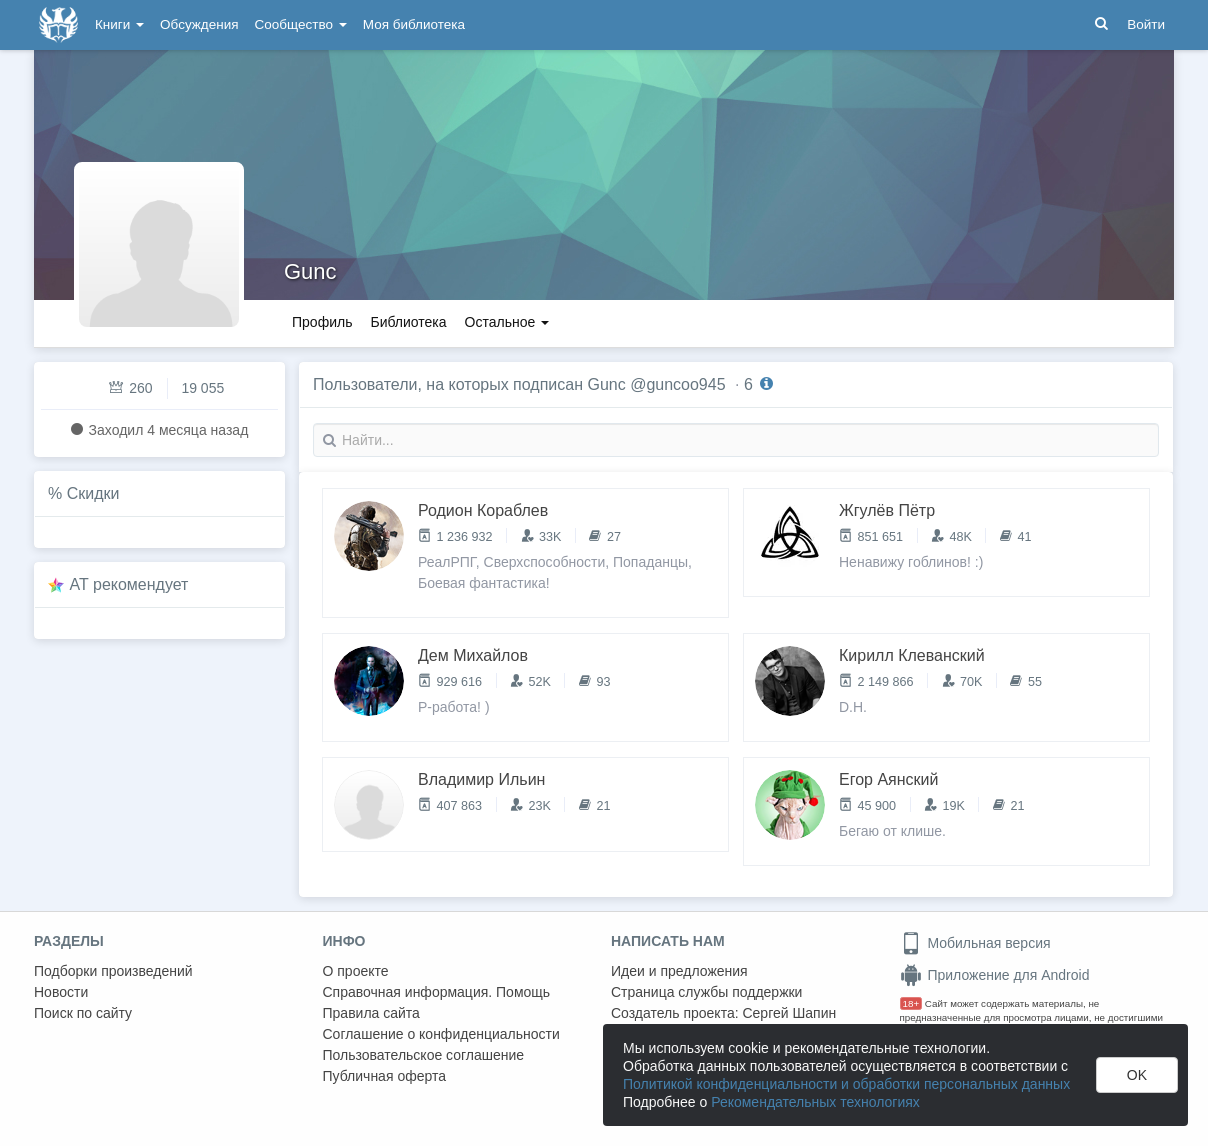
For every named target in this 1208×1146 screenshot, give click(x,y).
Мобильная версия (975, 943)
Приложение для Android (995, 975)
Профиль (322, 322)
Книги (119, 24)
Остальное (507, 322)
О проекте (356, 971)
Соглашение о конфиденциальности (441, 1034)
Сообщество (301, 24)
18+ (911, 1003)
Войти (1146, 24)
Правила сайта (371, 1013)
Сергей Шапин (789, 1013)
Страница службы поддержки (706, 992)
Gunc (310, 271)
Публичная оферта (385, 1076)
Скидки (93, 493)
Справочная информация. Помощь (437, 992)
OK (1137, 1075)
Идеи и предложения (679, 971)
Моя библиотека (414, 24)
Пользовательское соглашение (424, 1055)
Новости (61, 992)
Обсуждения (199, 24)
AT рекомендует (129, 584)
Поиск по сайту (83, 1013)
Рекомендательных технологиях (815, 1102)
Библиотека (408, 322)
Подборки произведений (113, 971)
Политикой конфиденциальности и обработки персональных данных (846, 1084)
